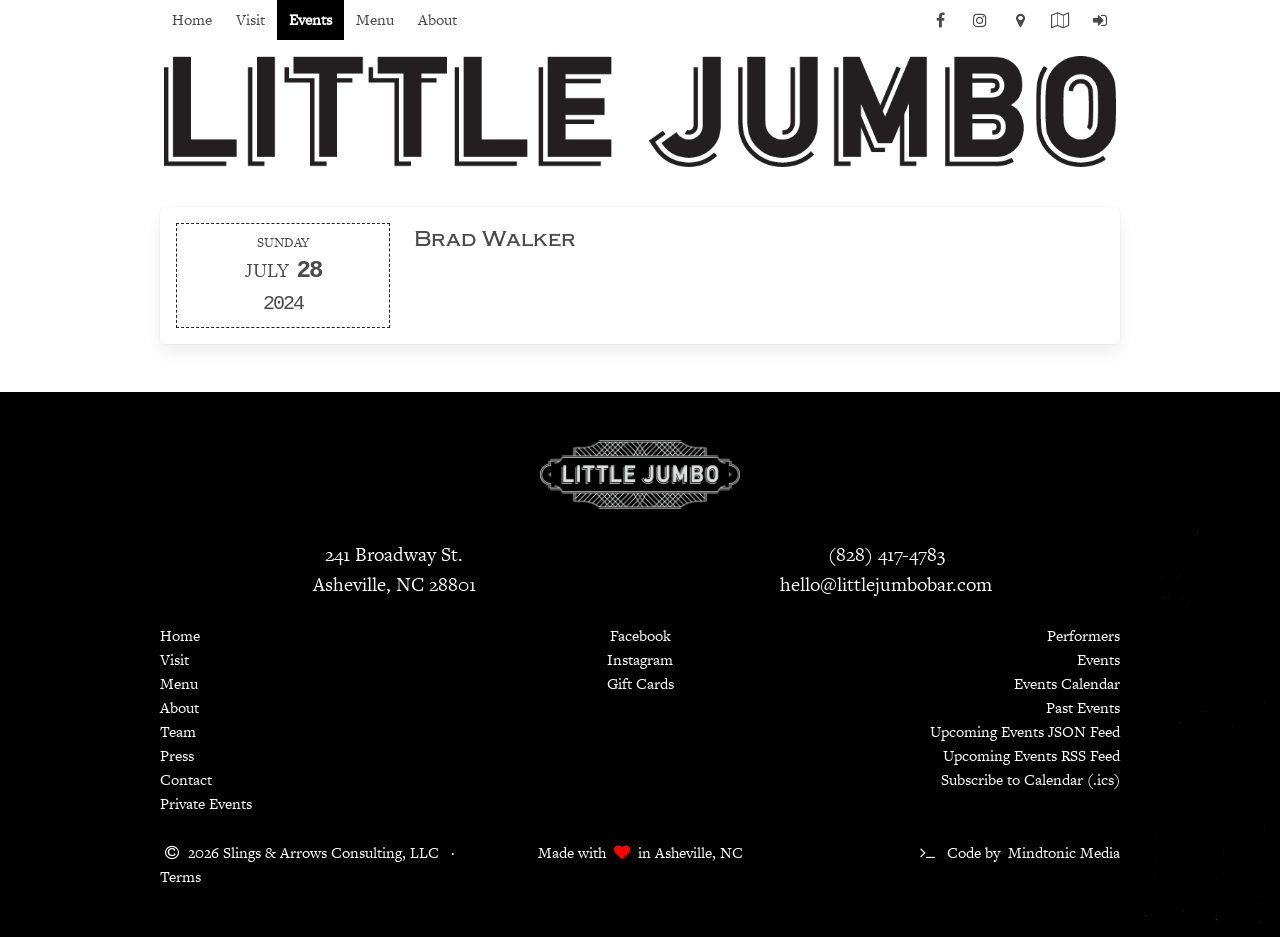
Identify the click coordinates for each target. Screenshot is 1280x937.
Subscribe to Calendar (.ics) (1030, 779)
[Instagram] (980, 26)
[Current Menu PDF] (1060, 26)
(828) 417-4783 (886, 554)
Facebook (640, 635)
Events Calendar (1067, 683)
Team (178, 731)
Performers (1083, 635)
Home (192, 19)
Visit (250, 19)
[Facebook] (940, 26)
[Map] (1020, 26)
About (437, 19)
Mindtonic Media (1064, 852)
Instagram (640, 659)
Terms (180, 876)
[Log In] (1100, 26)
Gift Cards (640, 683)
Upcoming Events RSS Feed (1031, 755)
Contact (186, 779)
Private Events (206, 803)
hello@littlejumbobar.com (886, 584)
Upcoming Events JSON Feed (1025, 731)
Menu (375, 19)
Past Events (1083, 707)
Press (177, 755)
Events (310, 19)
